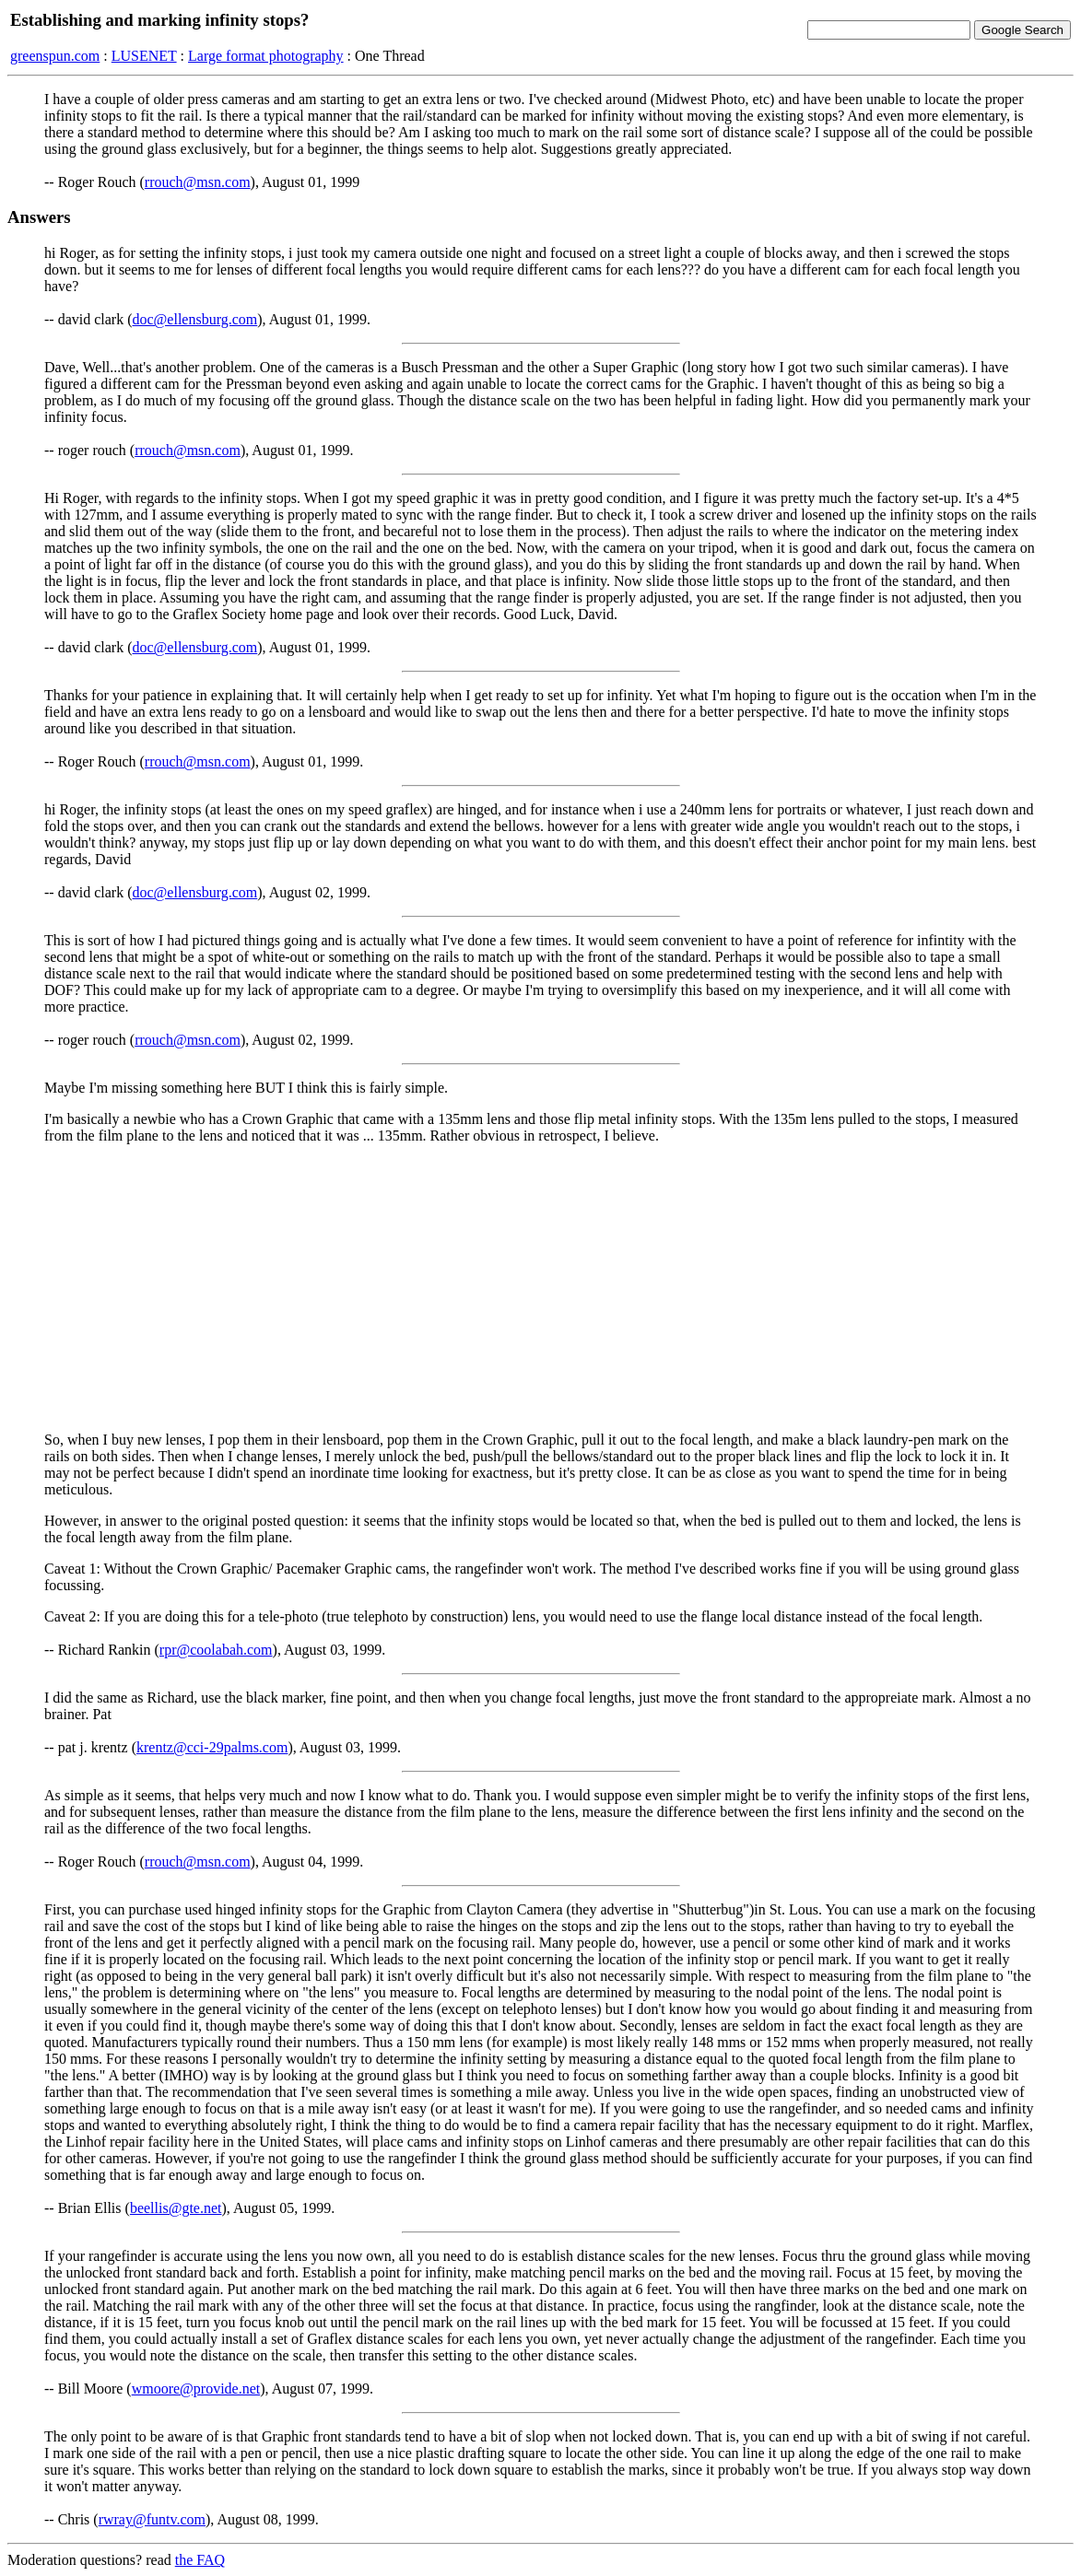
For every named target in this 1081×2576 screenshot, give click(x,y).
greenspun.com (55, 56)
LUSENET (144, 56)
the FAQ (200, 2560)
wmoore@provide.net (196, 2388)
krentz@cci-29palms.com (212, 1747)
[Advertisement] (540, 1288)
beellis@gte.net (176, 2208)
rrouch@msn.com (198, 182)
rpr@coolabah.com (216, 1649)
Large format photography (266, 56)
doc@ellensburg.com (195, 319)
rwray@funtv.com (152, 2519)
